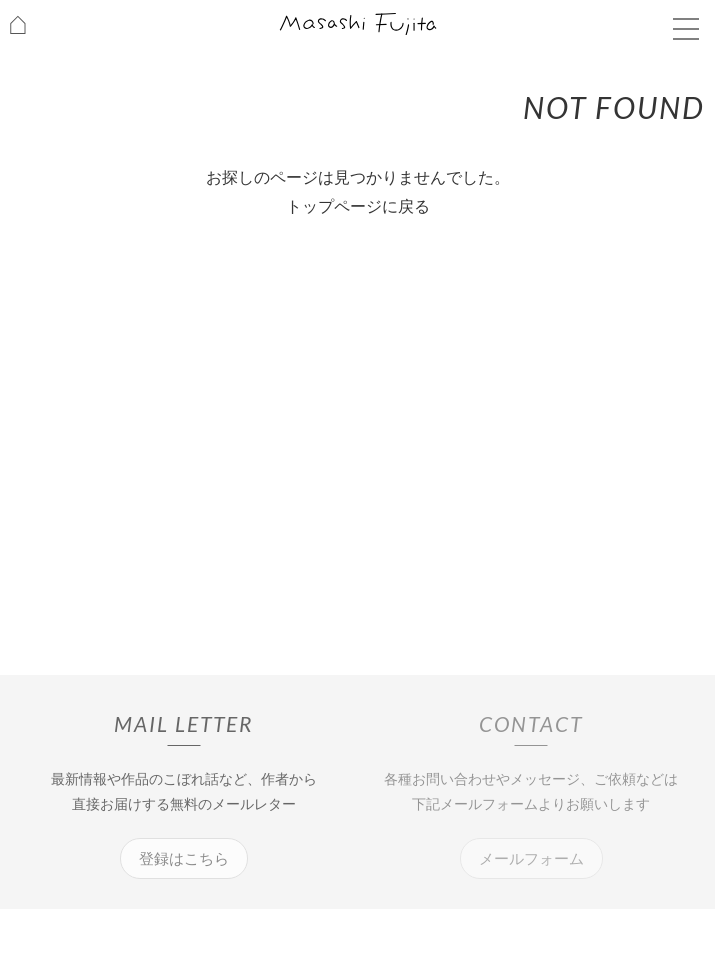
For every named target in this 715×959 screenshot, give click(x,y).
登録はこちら (184, 858)
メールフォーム (531, 858)
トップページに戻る (358, 206)
